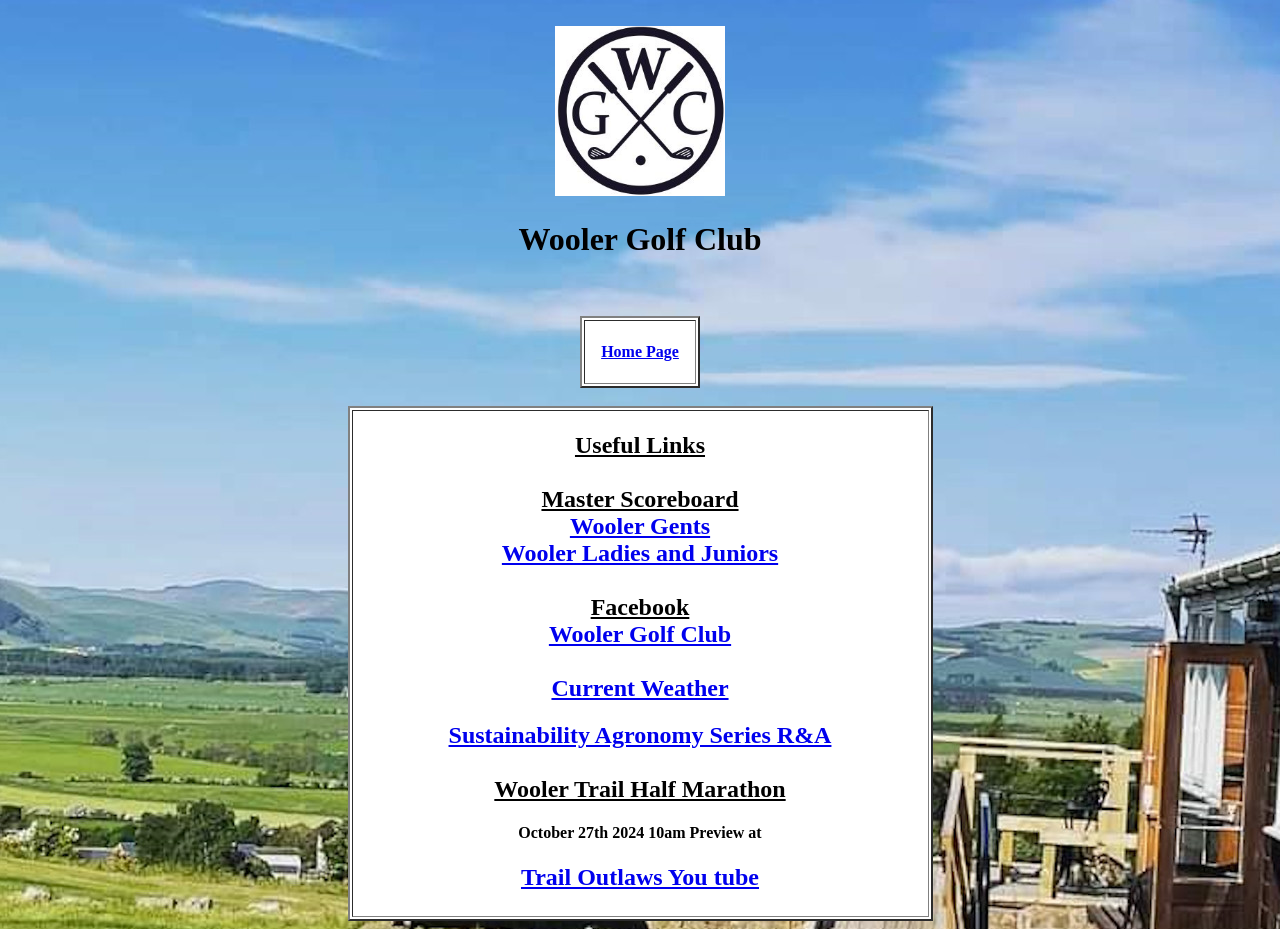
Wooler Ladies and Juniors (640, 553)
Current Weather (639, 688)
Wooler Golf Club (640, 634)
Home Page (640, 351)
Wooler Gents (640, 526)
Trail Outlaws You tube (640, 877)
